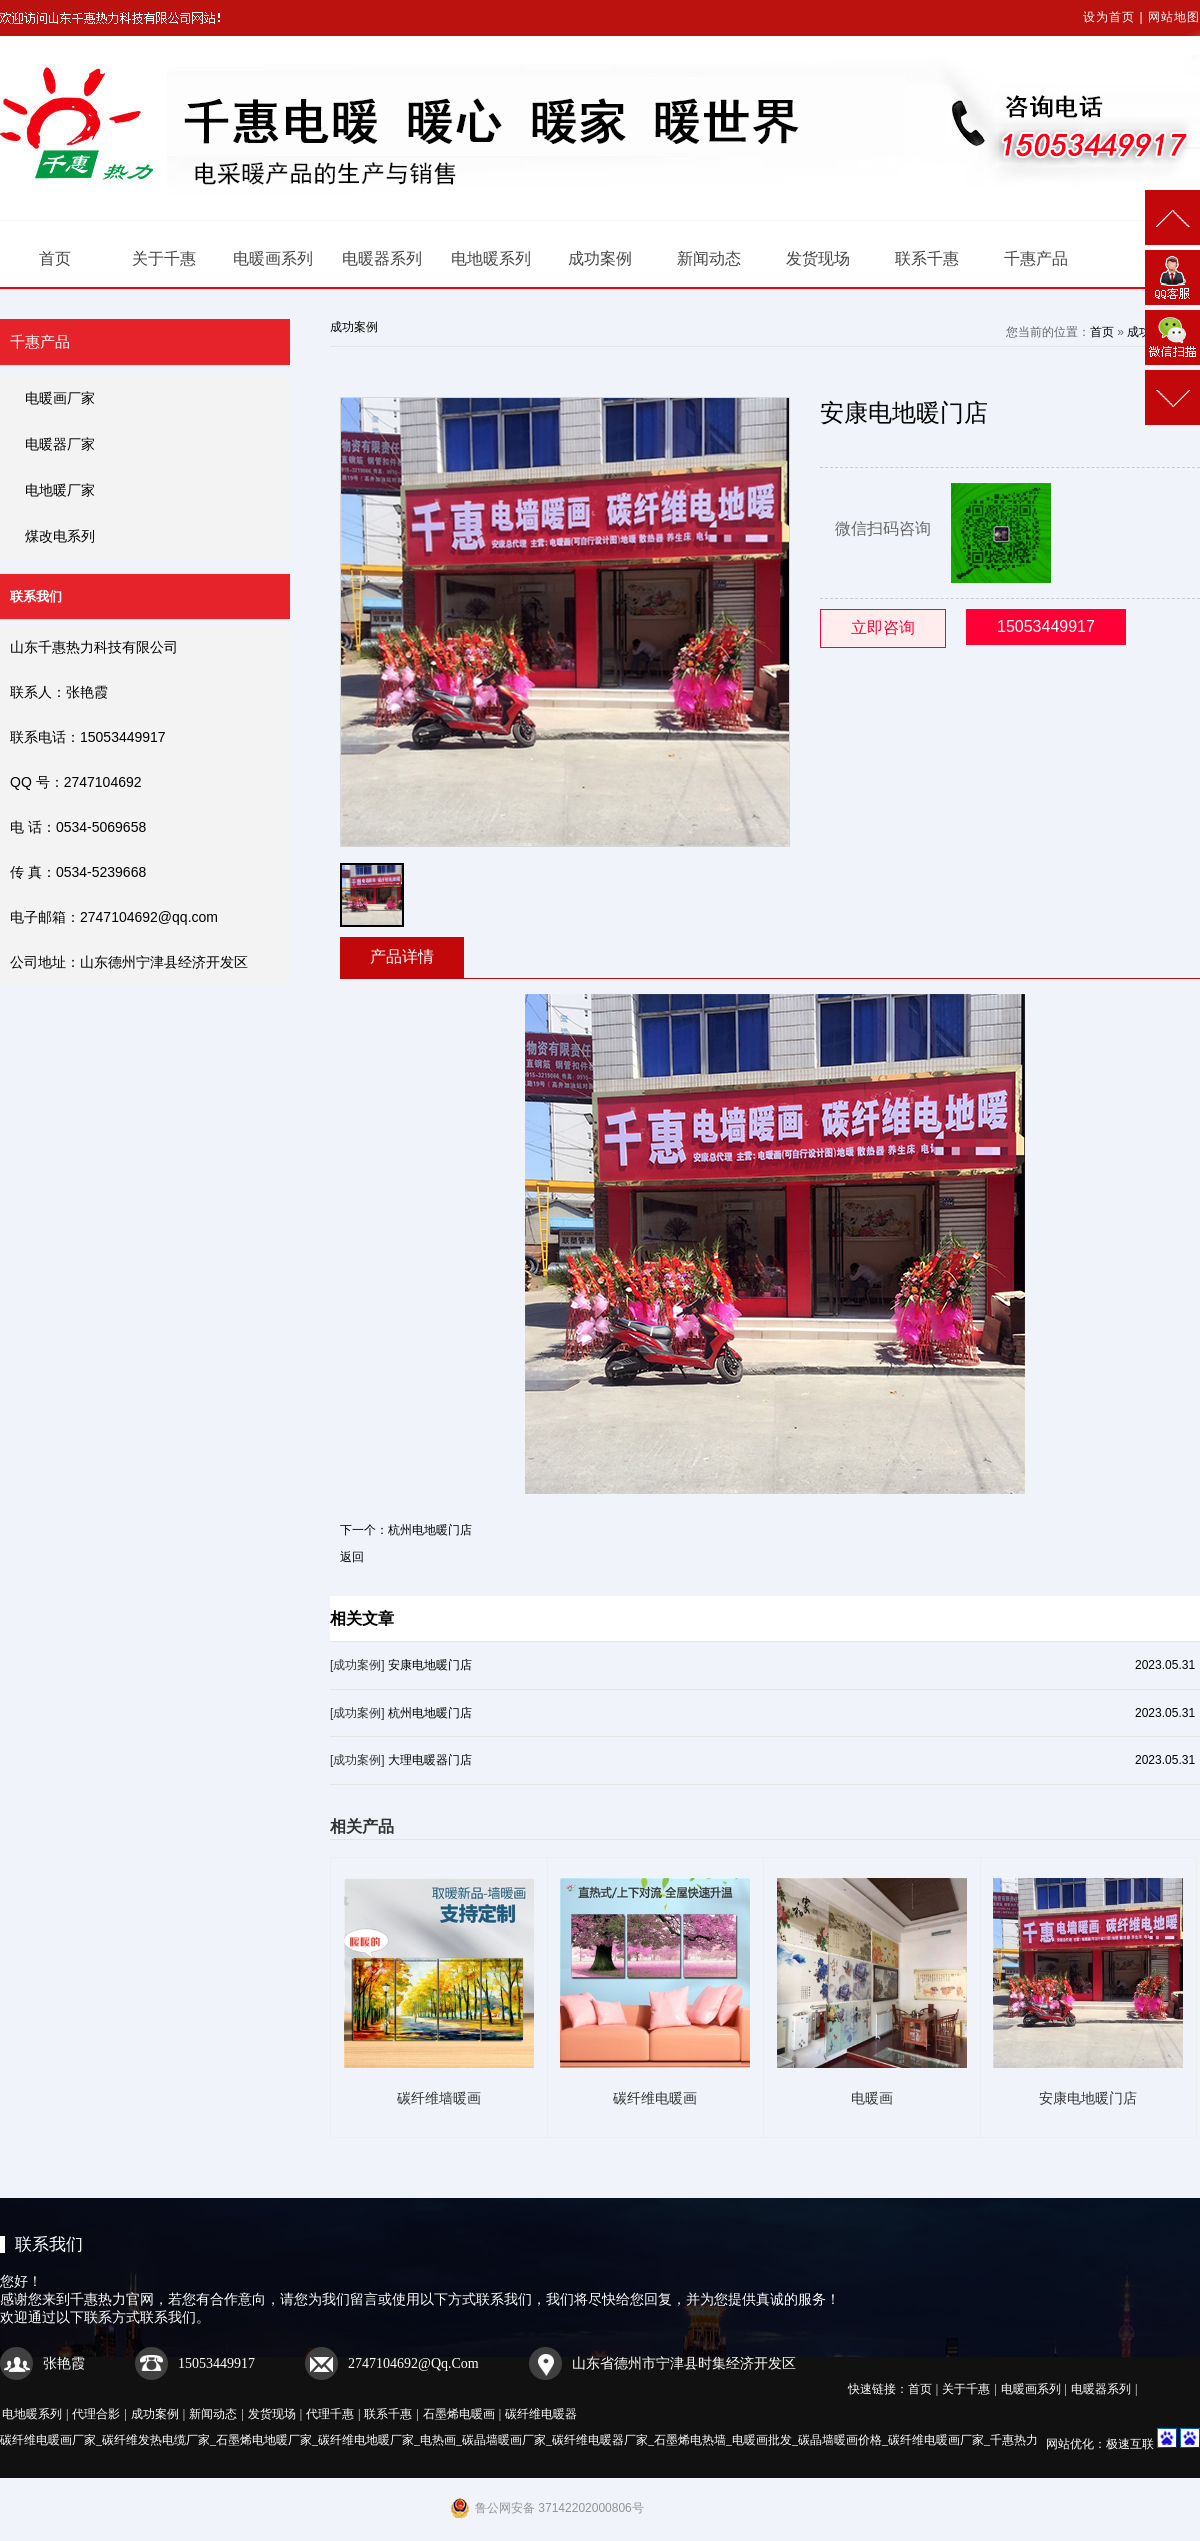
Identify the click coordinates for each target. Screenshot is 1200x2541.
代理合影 (96, 2414)
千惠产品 (1036, 258)
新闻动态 (709, 258)
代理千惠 (330, 2414)
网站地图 (1174, 17)
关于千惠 (164, 258)
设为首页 (1109, 17)
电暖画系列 (273, 258)
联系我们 (49, 2244)
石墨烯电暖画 (459, 2414)
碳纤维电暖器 (541, 2414)
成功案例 (600, 258)
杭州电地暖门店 (430, 1530)
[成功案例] (357, 1665)
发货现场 (818, 258)
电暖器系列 (382, 258)
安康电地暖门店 (430, 1665)
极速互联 (1130, 2444)
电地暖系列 (491, 258)
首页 (55, 258)
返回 (352, 1557)
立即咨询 (883, 627)
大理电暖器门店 (430, 1760)
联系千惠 (927, 258)
